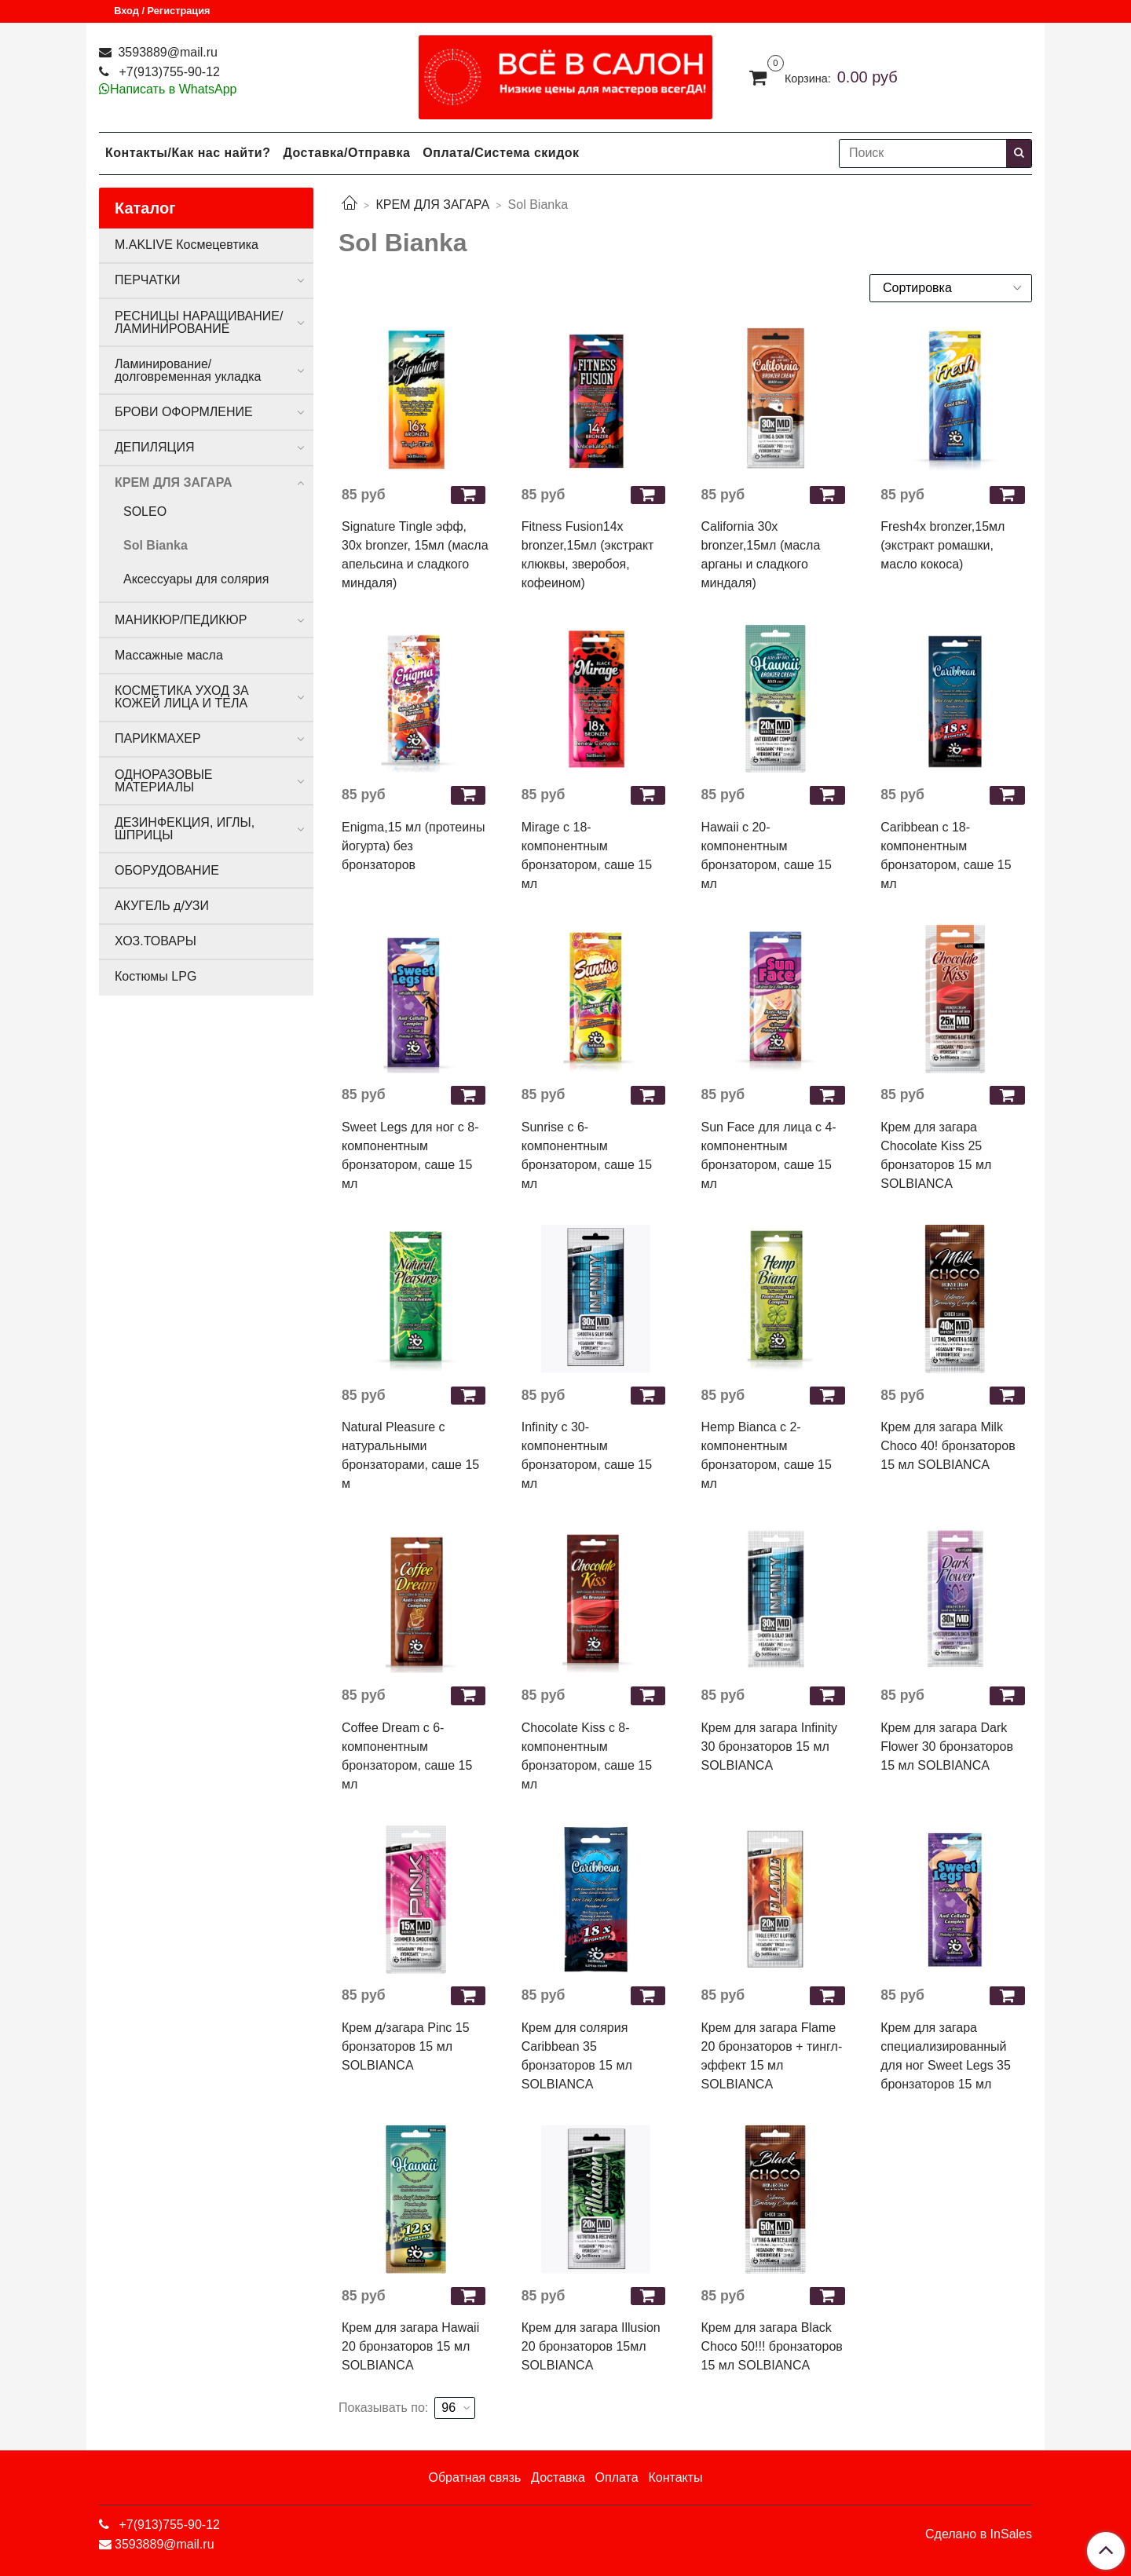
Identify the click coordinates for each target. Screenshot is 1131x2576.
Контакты (675, 2477)
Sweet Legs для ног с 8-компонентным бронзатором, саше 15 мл (410, 1155)
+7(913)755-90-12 (167, 72)
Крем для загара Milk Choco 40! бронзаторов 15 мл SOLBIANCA (947, 1445)
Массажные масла (169, 655)
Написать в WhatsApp (173, 89)
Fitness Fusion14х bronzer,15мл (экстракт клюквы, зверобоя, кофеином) (588, 555)
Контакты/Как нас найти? (187, 152)
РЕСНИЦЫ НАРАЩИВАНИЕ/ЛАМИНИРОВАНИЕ (199, 322)
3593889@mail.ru (166, 52)
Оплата (617, 2477)
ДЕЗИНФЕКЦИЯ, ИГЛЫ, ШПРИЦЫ (184, 829)
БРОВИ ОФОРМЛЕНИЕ (184, 411)
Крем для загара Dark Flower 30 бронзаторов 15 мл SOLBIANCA (946, 1746)
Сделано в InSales (978, 2534)
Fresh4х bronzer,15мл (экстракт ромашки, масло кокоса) (942, 545)
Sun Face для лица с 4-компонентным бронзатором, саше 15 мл (768, 1155)
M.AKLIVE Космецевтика (186, 244)
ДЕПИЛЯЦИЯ (154, 447)
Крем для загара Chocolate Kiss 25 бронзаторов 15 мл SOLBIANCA (935, 1155)
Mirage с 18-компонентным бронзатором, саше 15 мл (587, 855)
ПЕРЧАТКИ (148, 280)
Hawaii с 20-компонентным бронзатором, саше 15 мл (766, 855)
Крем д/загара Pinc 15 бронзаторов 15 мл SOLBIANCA (406, 2046)
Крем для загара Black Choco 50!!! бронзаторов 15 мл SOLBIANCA (772, 2346)
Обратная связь (474, 2477)
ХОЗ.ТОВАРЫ (155, 941)
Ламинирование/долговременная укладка (188, 370)
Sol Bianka (155, 545)
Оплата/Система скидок (501, 152)
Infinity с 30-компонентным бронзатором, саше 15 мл (587, 1455)
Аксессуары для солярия (196, 579)
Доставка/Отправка (346, 152)
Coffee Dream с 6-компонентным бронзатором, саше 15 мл (407, 1756)
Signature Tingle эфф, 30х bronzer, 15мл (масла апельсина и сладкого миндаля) (415, 555)
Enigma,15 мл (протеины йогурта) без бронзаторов (413, 845)
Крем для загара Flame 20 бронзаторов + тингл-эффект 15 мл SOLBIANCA (772, 2056)
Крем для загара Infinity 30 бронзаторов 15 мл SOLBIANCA (769, 1746)
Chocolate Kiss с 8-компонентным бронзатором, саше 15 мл (587, 1756)
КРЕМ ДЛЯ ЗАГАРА (432, 204)
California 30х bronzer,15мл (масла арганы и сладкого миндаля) (761, 555)
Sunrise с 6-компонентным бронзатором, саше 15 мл (587, 1155)
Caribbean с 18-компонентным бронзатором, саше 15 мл (945, 855)
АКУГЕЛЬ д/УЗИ (162, 905)
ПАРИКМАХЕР (158, 738)
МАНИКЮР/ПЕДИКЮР (181, 620)
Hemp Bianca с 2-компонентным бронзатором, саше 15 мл (766, 1455)
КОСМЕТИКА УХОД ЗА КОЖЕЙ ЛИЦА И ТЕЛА (182, 697)
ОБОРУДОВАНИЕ (167, 870)
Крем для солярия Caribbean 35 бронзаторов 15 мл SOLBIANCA (577, 2056)
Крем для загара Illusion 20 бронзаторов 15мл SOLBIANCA (591, 2346)
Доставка (558, 2477)
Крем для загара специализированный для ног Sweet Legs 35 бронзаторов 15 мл (945, 2056)
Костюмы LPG (155, 976)
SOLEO (145, 511)
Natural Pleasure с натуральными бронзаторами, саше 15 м (410, 1455)
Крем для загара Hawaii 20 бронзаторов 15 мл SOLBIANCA (410, 2346)
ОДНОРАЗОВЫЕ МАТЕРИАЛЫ (163, 781)
